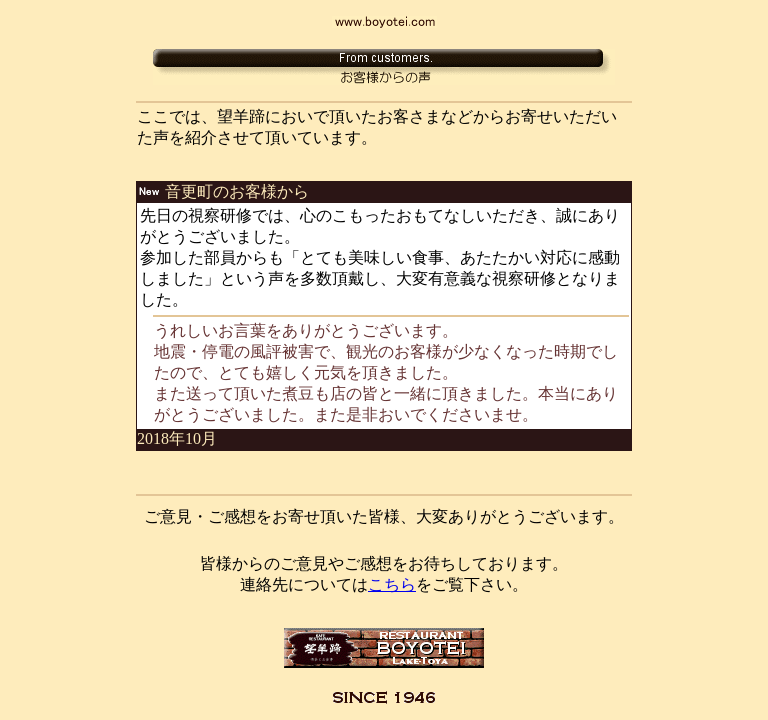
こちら (392, 584)
